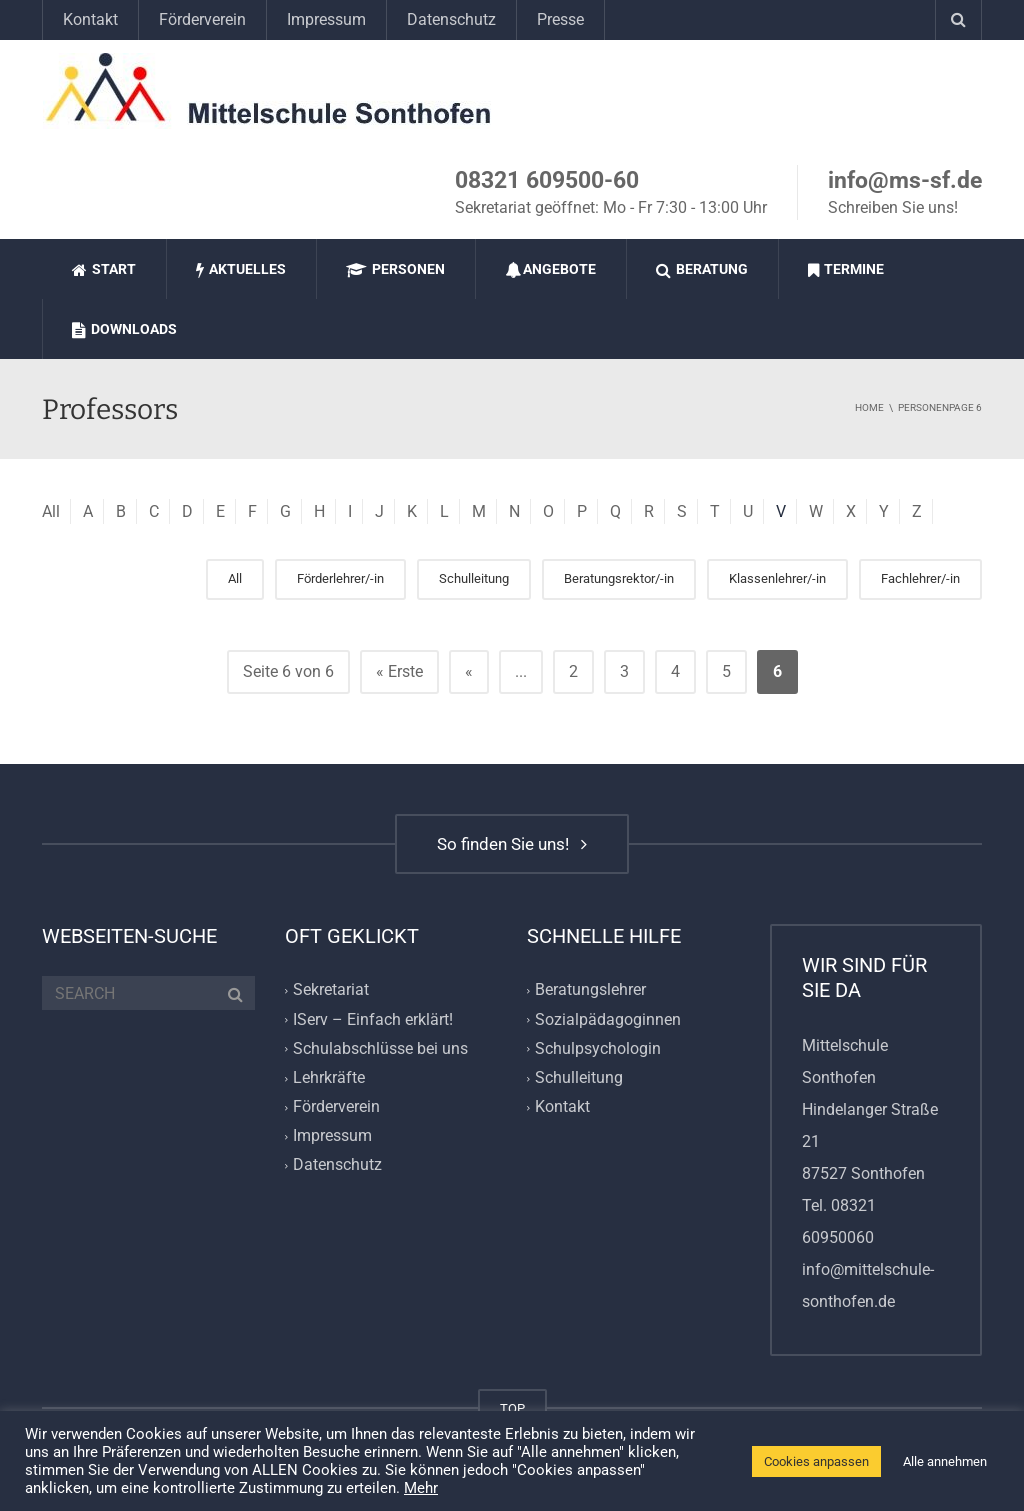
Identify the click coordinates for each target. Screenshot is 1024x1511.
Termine (846, 269)
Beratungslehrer (590, 990)
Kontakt (90, 19)
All (51, 511)
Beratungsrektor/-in (619, 578)
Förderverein (202, 19)
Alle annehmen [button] (945, 1461)
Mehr (421, 1488)
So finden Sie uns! (512, 844)
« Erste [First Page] (399, 671)
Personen (395, 269)
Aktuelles (241, 269)
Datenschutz (451, 19)
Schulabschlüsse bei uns (380, 1048)
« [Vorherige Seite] (469, 671)
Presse (560, 19)
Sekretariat (331, 990)
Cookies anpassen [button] (816, 1461)
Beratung (702, 269)
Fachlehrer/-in (920, 578)
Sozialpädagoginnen (608, 1019)
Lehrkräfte (329, 1077)
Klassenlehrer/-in (777, 578)
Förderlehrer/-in (340, 578)
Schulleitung (474, 578)
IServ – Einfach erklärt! (373, 1019)
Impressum (326, 19)
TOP (512, 1408)
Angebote (550, 269)
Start (104, 269)
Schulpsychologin (598, 1048)
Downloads (124, 329)
